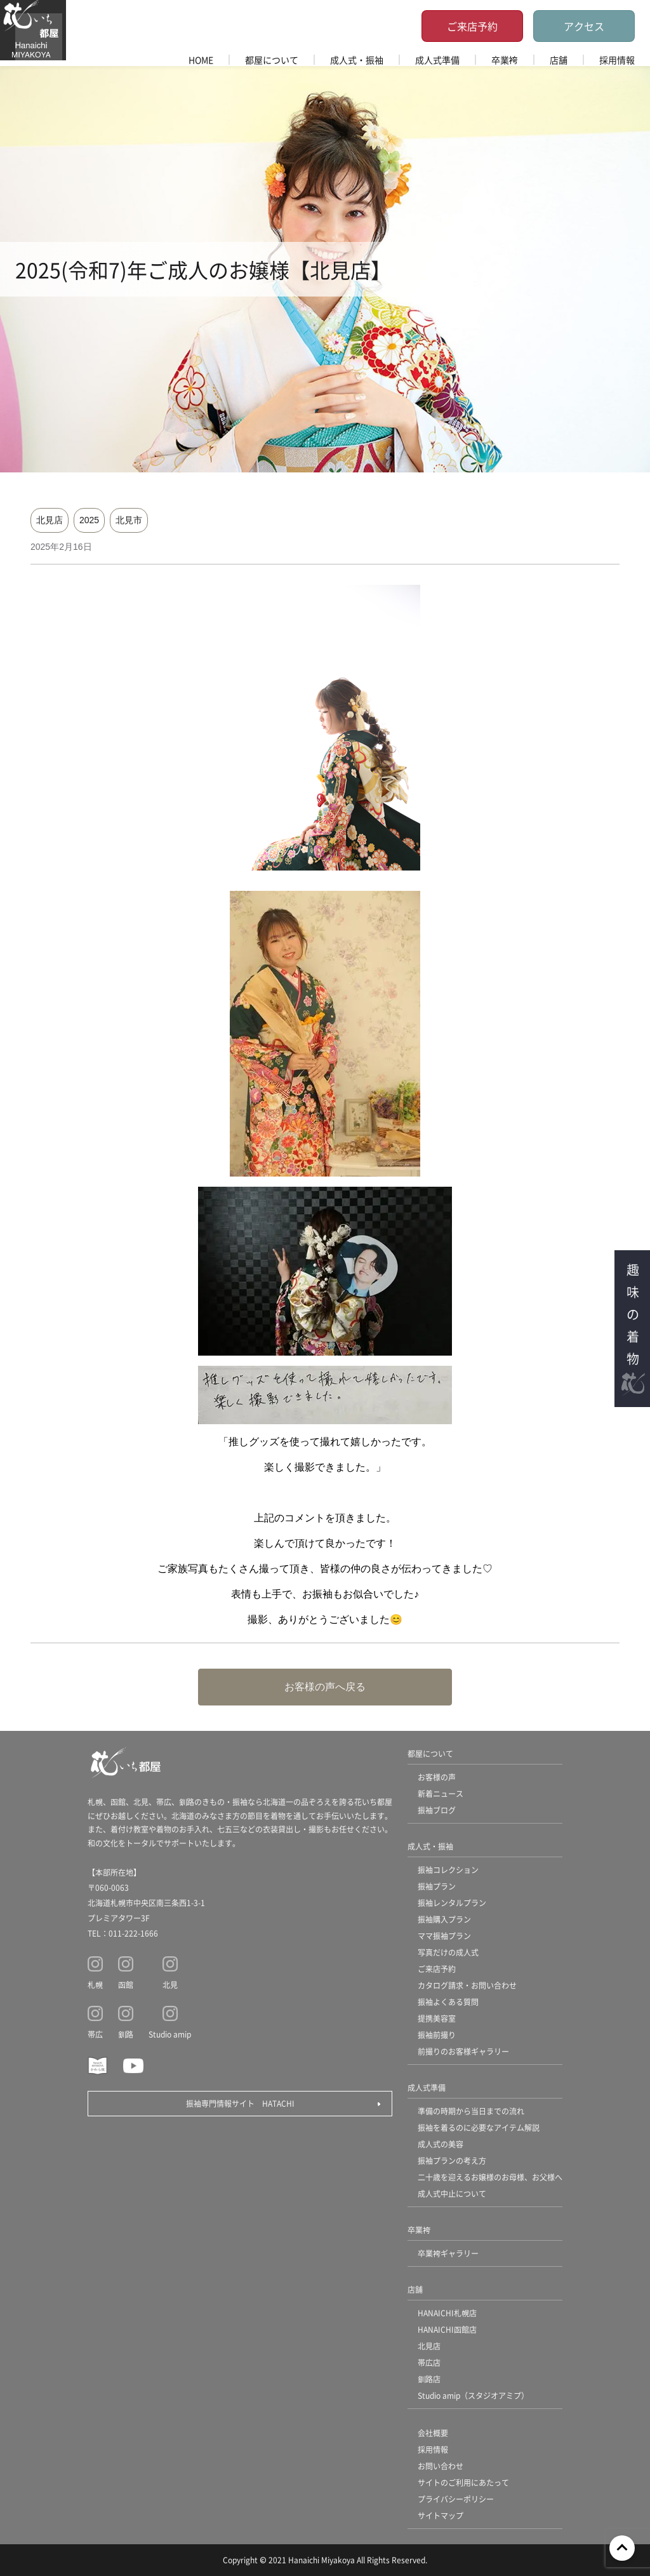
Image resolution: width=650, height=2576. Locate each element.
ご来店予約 (472, 26)
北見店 (49, 520)
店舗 (558, 59)
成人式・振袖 (356, 59)
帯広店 (429, 2362)
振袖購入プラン (444, 1919)
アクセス (584, 26)
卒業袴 (504, 59)
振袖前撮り (437, 2034)
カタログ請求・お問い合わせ (467, 1985)
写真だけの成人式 (448, 1952)
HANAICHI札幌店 (447, 2312)
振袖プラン (437, 1886)
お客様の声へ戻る (325, 1686)
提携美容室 (437, 2018)
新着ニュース (440, 1793)
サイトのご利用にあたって (463, 2482)
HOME (201, 59)
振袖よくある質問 (448, 2001)
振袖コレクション (448, 1869)
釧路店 (429, 2378)
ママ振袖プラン (444, 1935)
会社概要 (433, 2432)
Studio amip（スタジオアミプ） (473, 2395)
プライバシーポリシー (456, 2498)
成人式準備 (437, 59)
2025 (89, 520)
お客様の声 (437, 1777)
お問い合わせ (440, 2465)
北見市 (129, 520)
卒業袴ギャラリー (448, 2253)
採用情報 (617, 59)
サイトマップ (440, 2515)
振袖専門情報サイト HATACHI (240, 2103)
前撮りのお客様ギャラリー (463, 2051)
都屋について (271, 59)
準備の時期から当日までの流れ (471, 2111)
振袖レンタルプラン (452, 1902)
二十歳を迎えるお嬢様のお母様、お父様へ (490, 2177)
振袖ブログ (437, 1810)
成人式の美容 (440, 2144)
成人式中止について (452, 2193)
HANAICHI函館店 (447, 2329)
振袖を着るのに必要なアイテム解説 (479, 2127)
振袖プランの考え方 (452, 2160)
